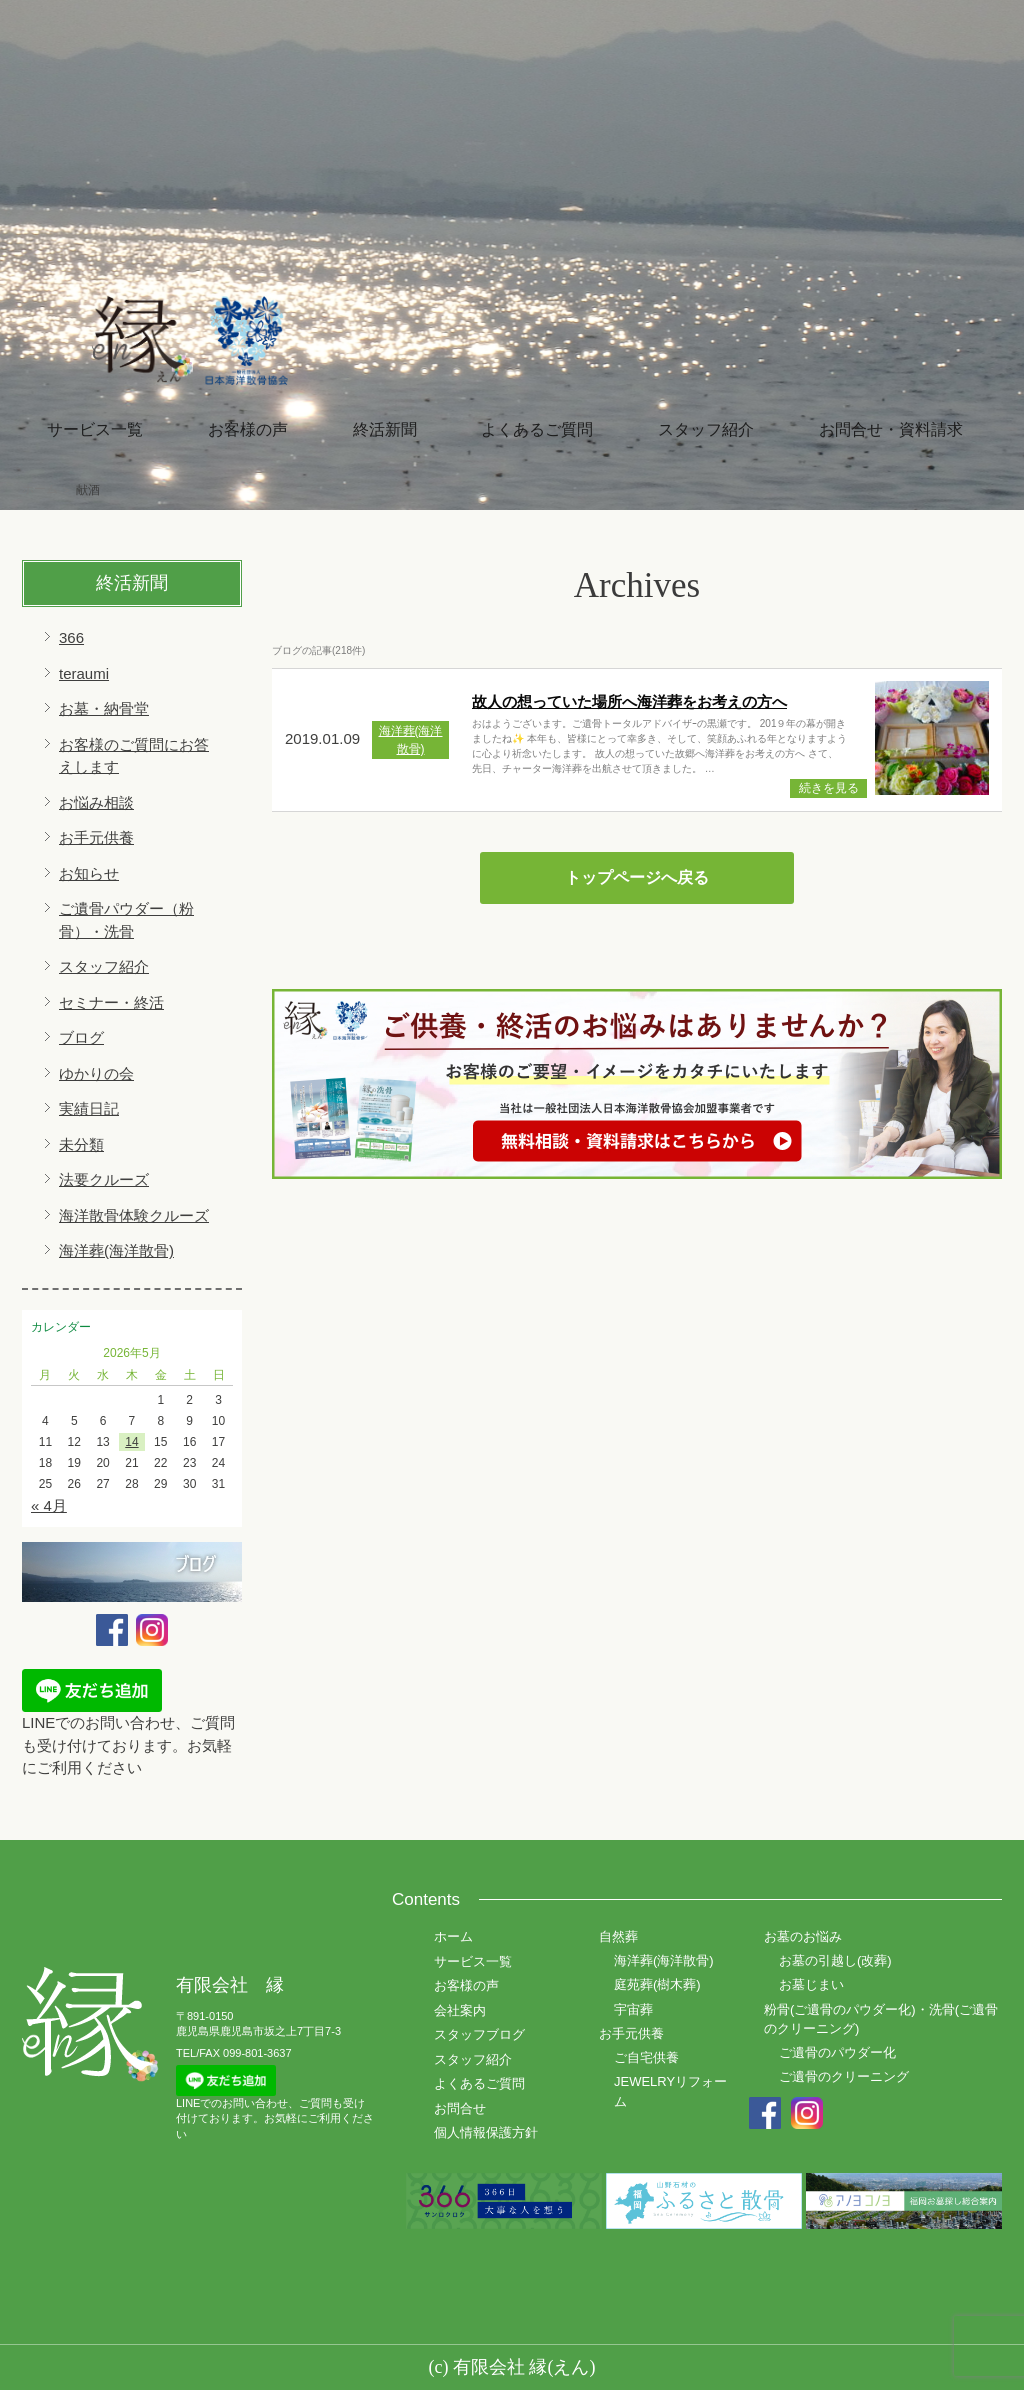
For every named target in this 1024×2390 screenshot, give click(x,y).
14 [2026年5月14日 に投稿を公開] (131, 1442)
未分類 (81, 1144)
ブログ (81, 1037)
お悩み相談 (96, 802)
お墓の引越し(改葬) (835, 1960)
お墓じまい (811, 1984)
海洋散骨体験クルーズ (134, 1215)
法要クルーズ (104, 1179)
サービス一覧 (95, 429)
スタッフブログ (479, 2034)
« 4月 (49, 1505)
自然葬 (618, 1936)
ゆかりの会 (96, 1073)
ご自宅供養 (646, 2057)
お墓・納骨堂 (104, 708)
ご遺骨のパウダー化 (837, 2052)
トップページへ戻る (637, 877)
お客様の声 (248, 429)
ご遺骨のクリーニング (844, 2076)
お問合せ (460, 2108)
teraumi (84, 673)
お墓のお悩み (803, 1936)
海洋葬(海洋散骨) (116, 1250)
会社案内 (460, 2010)
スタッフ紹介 (706, 429)
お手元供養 (96, 837)
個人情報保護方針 (486, 2132)
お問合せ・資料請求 (891, 429)
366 (71, 637)
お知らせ (89, 873)
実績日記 (89, 1108)
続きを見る (829, 788)
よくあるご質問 (537, 429)
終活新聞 (385, 429)
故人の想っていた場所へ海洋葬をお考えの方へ (629, 701)
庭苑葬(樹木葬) (657, 1984)
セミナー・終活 (111, 1002)
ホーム (453, 1936)
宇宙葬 (633, 2009)
